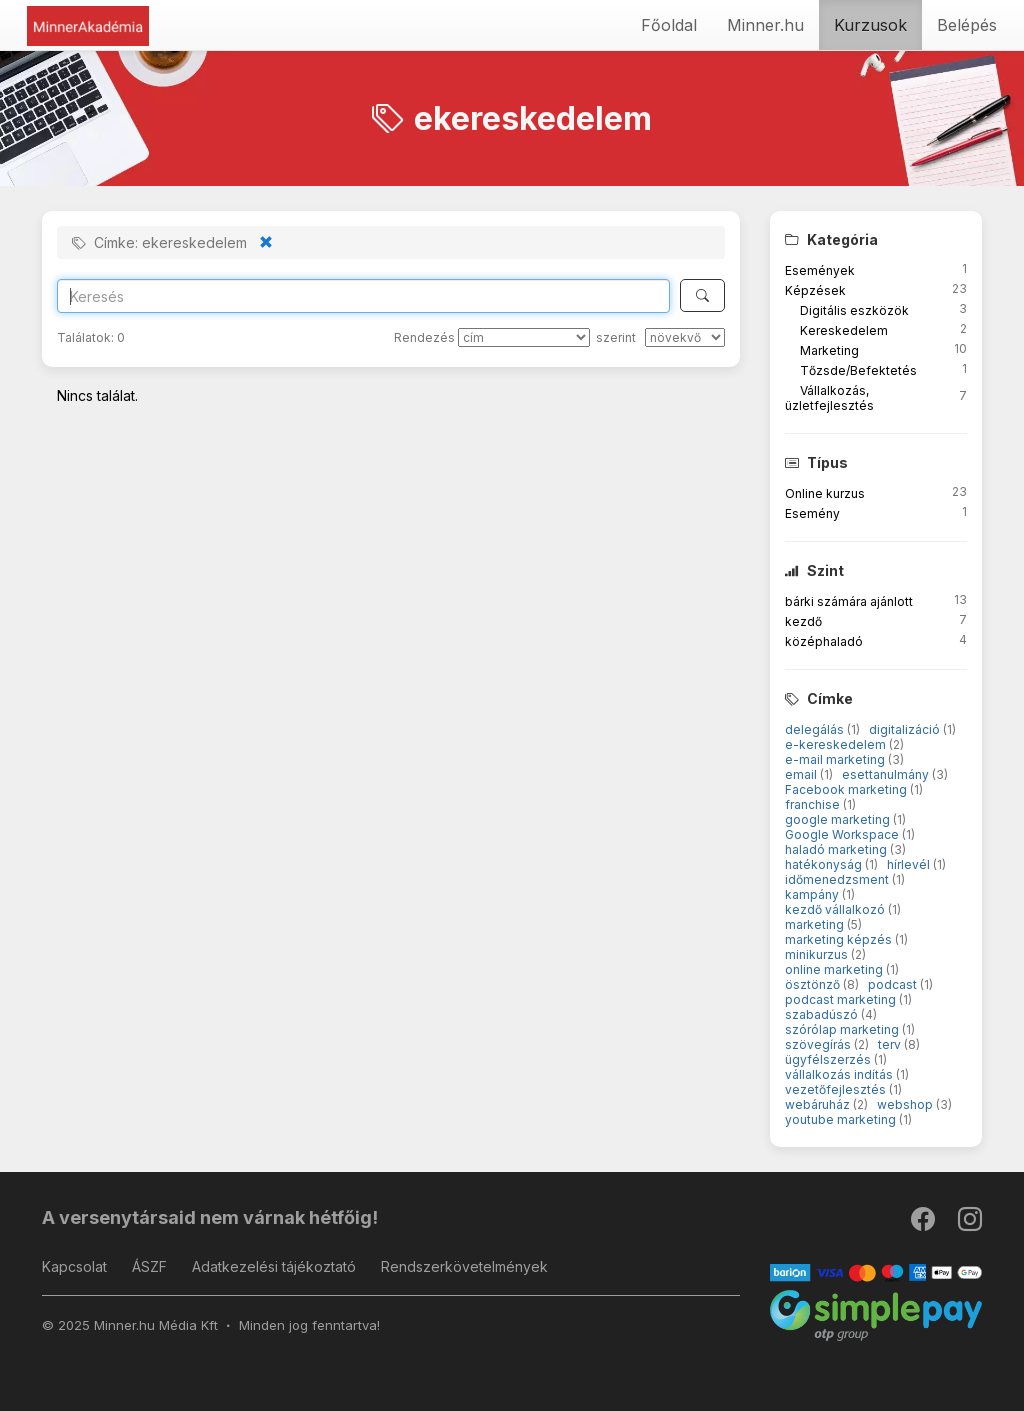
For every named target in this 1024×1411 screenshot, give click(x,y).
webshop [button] (906, 1104)
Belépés (967, 25)
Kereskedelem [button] (844, 330)
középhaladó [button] (824, 641)
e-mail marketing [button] (836, 759)
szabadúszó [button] (823, 1014)
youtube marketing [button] (842, 1119)
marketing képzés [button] (840, 939)
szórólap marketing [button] (843, 1029)
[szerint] (685, 337)
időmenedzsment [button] (838, 879)
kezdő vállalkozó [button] (836, 909)
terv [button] (891, 1044)
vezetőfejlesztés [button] (837, 1089)
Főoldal (669, 25)
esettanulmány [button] (887, 774)
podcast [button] (894, 984)
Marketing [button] (829, 350)
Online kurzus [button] (825, 493)
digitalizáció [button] (906, 729)
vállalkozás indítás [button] (840, 1074)
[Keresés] (702, 295)
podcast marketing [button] (842, 999)
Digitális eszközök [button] (854, 310)
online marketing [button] (835, 969)
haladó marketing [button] (837, 849)
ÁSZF (149, 1266)
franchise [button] (814, 804)
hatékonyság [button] (825, 864)
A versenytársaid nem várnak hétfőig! (210, 1217)
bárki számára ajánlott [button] (849, 601)
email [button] (802, 774)
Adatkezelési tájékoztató (274, 1266)
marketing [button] (816, 924)
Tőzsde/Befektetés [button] (858, 370)
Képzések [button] (815, 290)
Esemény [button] (812, 513)
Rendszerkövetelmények (464, 1266)
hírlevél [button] (910, 864)
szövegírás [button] (819, 1044)
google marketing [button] (839, 819)
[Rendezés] (524, 337)
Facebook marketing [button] (847, 789)
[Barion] (876, 1271)
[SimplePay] (876, 1314)
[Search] (363, 296)
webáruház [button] (819, 1104)
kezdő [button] (803, 621)
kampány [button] (813, 894)
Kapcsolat (74, 1266)
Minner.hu (765, 25)
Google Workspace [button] (843, 834)
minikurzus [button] (818, 954)
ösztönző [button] (814, 984)
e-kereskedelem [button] (837, 744)
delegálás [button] (816, 729)
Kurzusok (870, 25)
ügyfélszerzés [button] (829, 1059)
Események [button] (820, 270)
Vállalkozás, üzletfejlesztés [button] (829, 398)
